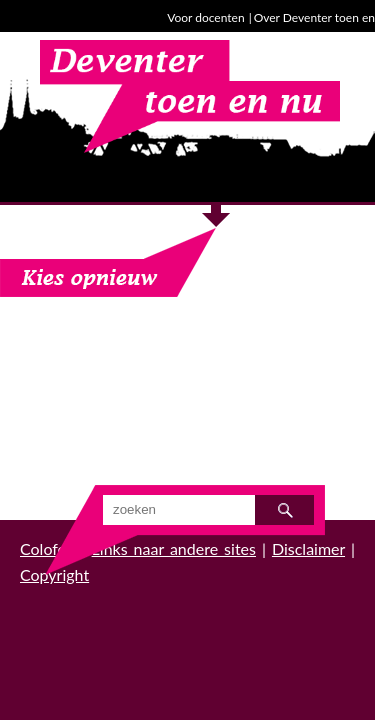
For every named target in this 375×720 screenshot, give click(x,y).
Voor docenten (205, 17)
